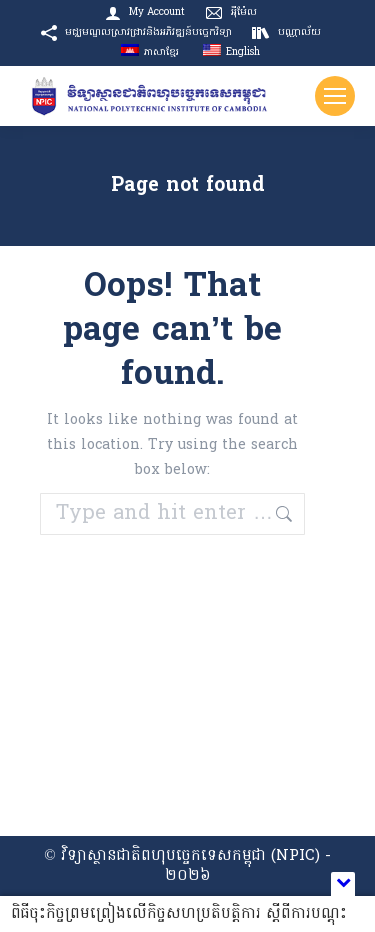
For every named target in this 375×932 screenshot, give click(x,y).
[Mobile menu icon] (335, 96)
